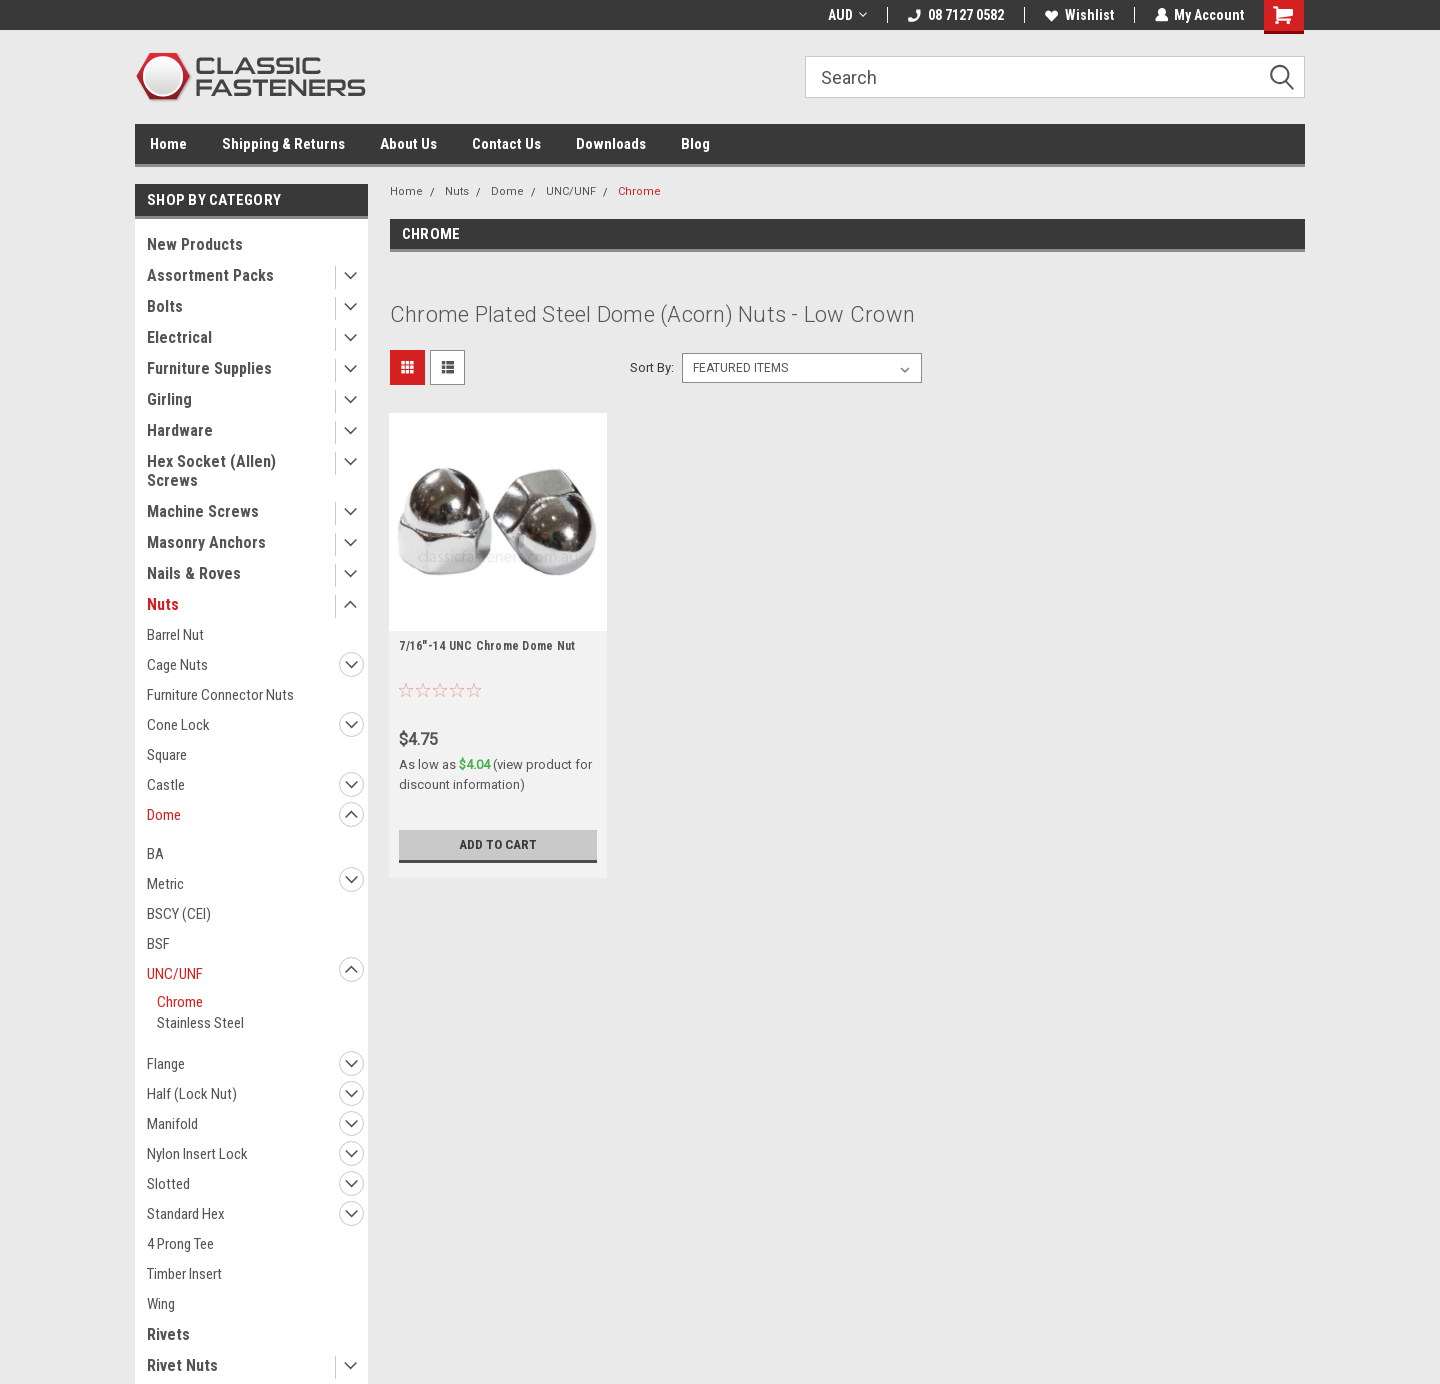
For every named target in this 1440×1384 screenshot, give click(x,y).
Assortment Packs (210, 275)
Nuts (163, 604)
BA (155, 854)
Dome (164, 815)
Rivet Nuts (182, 1365)
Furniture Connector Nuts (220, 695)
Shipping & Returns (283, 144)
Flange (166, 1064)
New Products (195, 244)
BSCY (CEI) (179, 914)
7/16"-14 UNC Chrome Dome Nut (487, 646)
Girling (169, 399)
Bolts (165, 306)
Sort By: (652, 367)
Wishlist (1078, 15)
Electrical (179, 337)
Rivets (168, 1334)
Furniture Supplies (209, 368)
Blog (695, 144)
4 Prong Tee (180, 1244)
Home (168, 144)
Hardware (180, 430)
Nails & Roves (194, 573)
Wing (161, 1304)
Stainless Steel (200, 1023)
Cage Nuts (177, 665)
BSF (158, 944)
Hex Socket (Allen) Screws (211, 471)
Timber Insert (184, 1274)
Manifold (172, 1124)
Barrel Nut (175, 635)
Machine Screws (203, 511)
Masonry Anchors (206, 542)
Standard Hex (186, 1214)
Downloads (611, 144)
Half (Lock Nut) (192, 1094)
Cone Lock (178, 725)
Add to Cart (498, 845)
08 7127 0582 (955, 15)
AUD (846, 15)
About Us (408, 144)
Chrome (180, 1002)
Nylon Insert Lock (197, 1154)
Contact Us (506, 144)
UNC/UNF (175, 974)
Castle (166, 785)
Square (167, 755)
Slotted (168, 1184)
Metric (165, 884)
